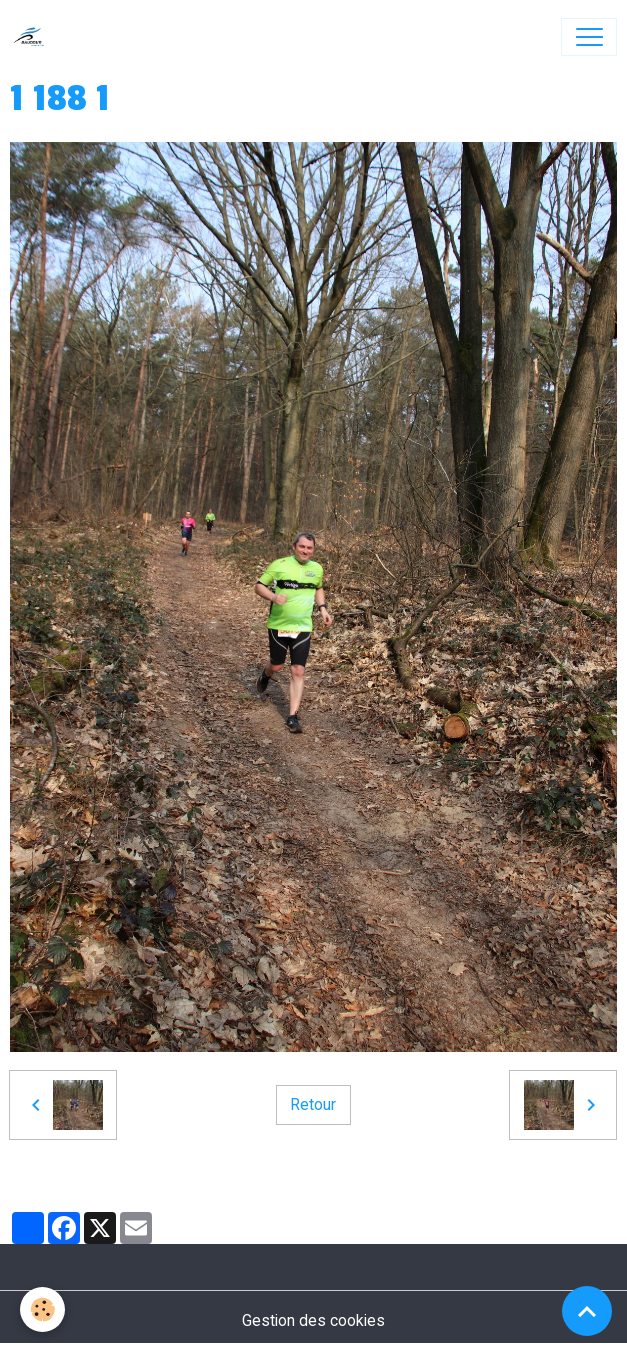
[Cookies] (42, 1309)
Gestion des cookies (313, 1320)
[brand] (33, 37)
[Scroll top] (587, 1311)
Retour (313, 1104)
